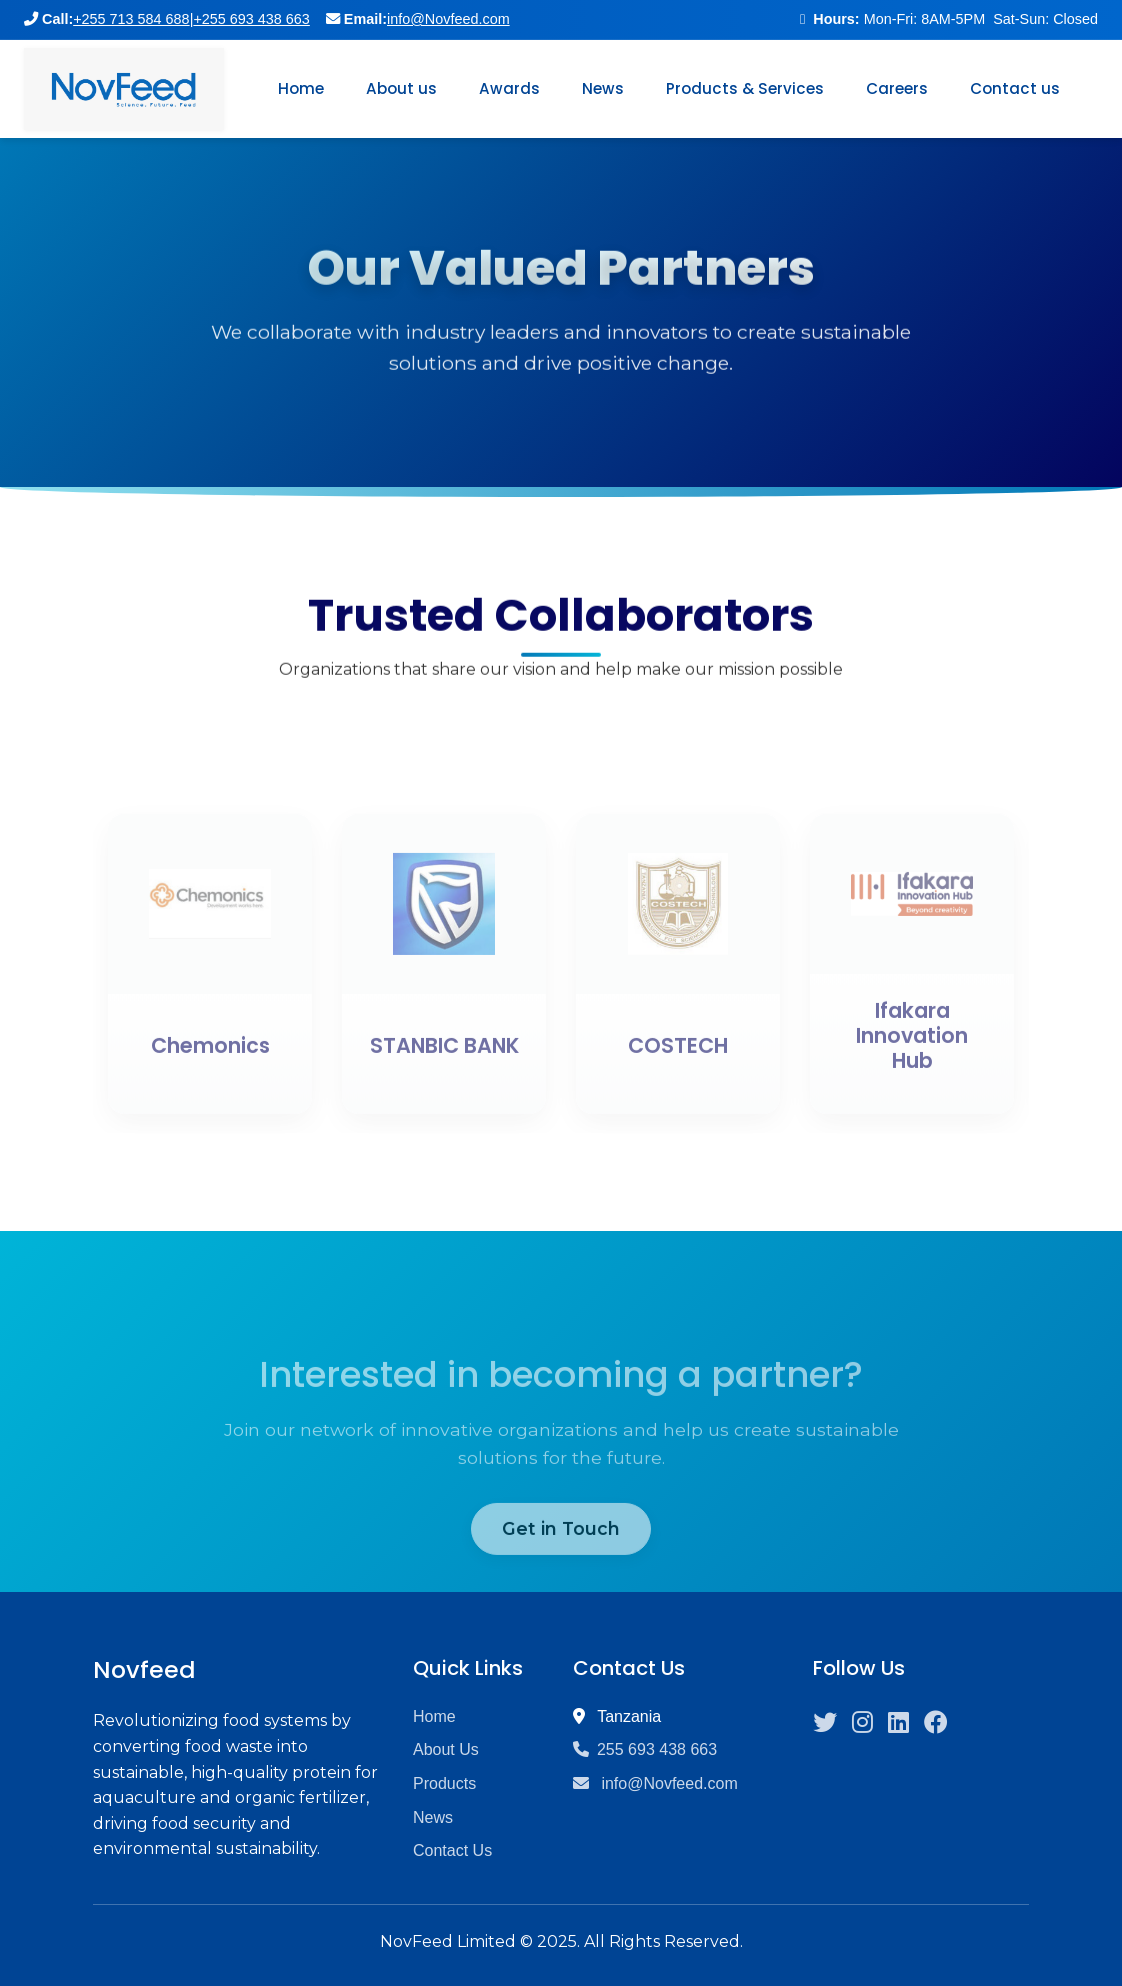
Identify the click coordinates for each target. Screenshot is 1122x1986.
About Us (446, 1749)
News (603, 88)
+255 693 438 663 (251, 19)
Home (301, 88)
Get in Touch (561, 1561)
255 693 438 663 (645, 1749)
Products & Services (745, 88)
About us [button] (401, 88)
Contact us (1015, 88)
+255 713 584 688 (131, 19)
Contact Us (452, 1850)
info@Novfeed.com (448, 19)
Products (444, 1783)
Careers (897, 88)
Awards (509, 88)
